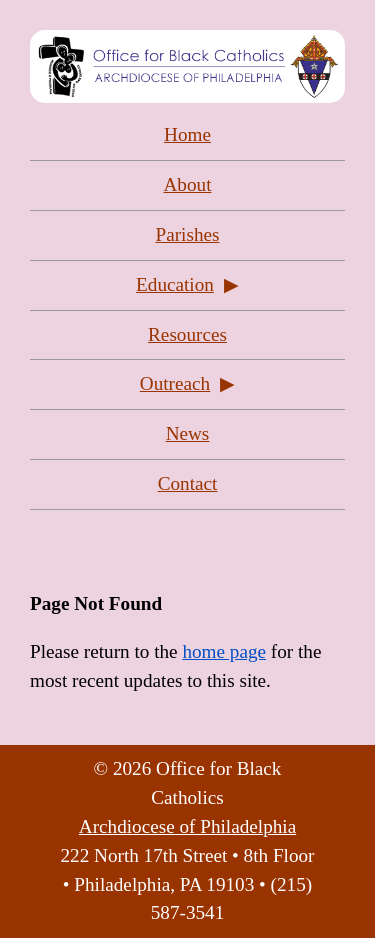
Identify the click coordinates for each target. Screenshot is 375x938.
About (188, 184)
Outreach (175, 383)
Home (187, 134)
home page (224, 651)
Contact (188, 483)
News (188, 433)
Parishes (188, 234)
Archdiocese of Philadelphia (187, 826)
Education (175, 284)
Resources (187, 334)
